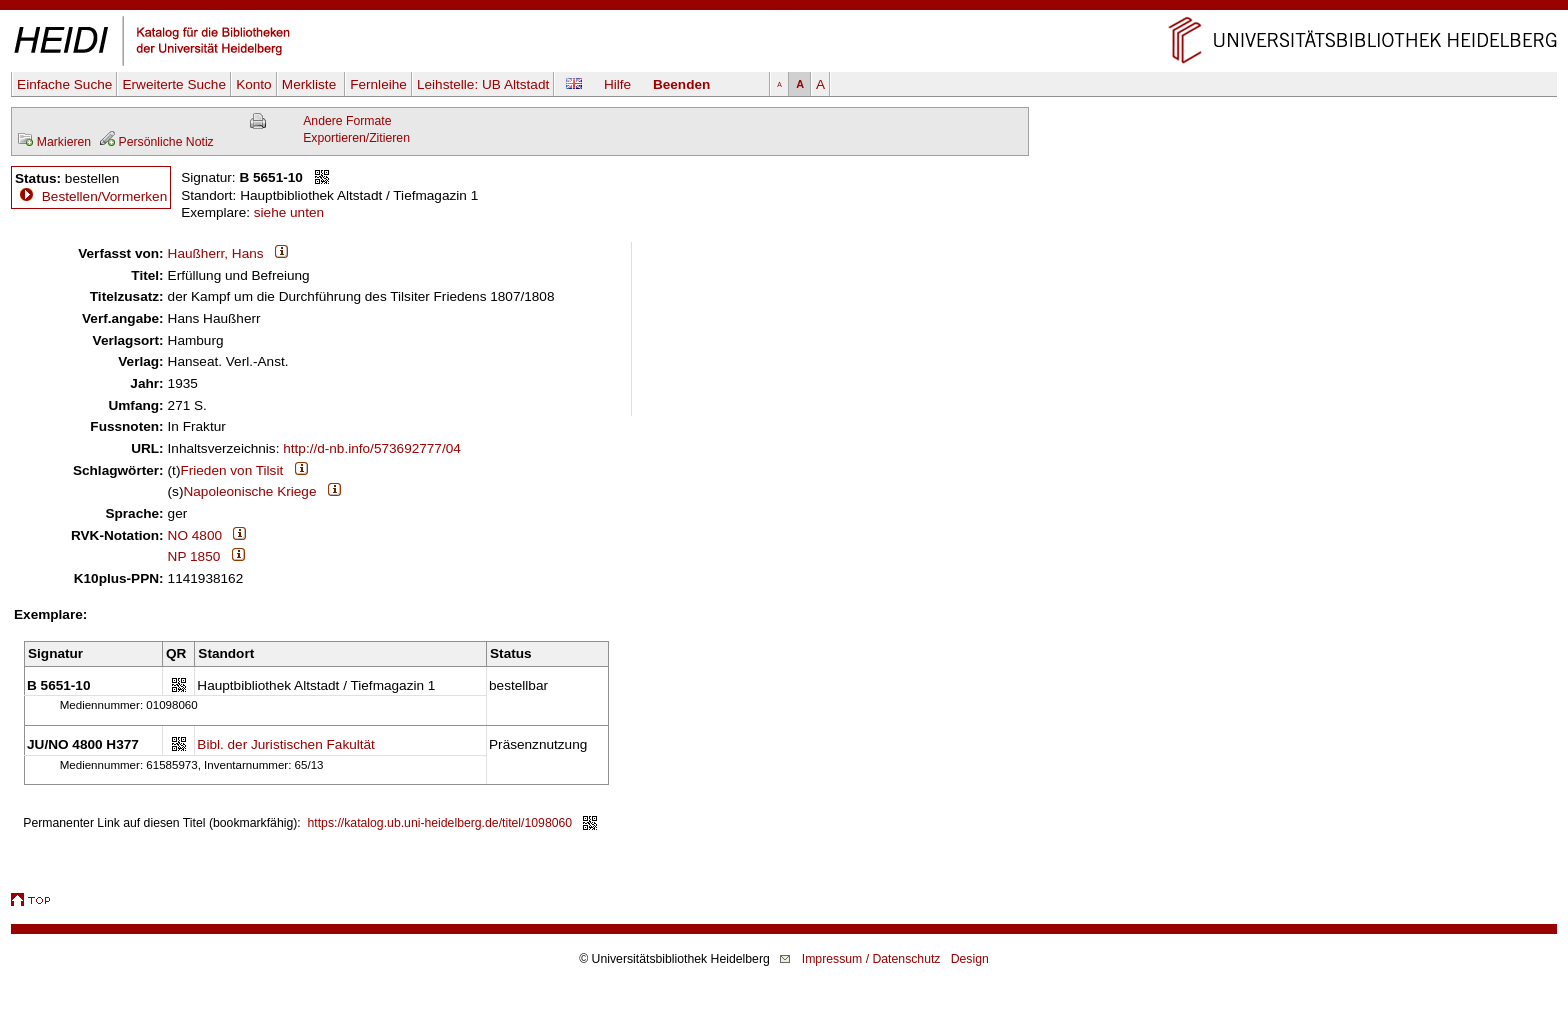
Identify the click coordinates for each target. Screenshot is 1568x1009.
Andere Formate (347, 121)
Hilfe (617, 84)
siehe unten (289, 212)
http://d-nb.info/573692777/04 (372, 448)
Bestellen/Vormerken (104, 196)
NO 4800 (195, 535)
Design (970, 959)
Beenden (681, 84)
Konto (254, 84)
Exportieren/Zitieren (356, 138)
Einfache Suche (64, 84)
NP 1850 (194, 556)
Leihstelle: (483, 84)
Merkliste (311, 84)
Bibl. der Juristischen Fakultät (286, 744)
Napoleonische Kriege (249, 491)
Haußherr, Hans (216, 253)
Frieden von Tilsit (231, 470)
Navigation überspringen (784, 8)
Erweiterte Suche (174, 84)
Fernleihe (378, 84)
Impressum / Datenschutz (871, 959)
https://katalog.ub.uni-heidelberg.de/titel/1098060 (440, 823)
